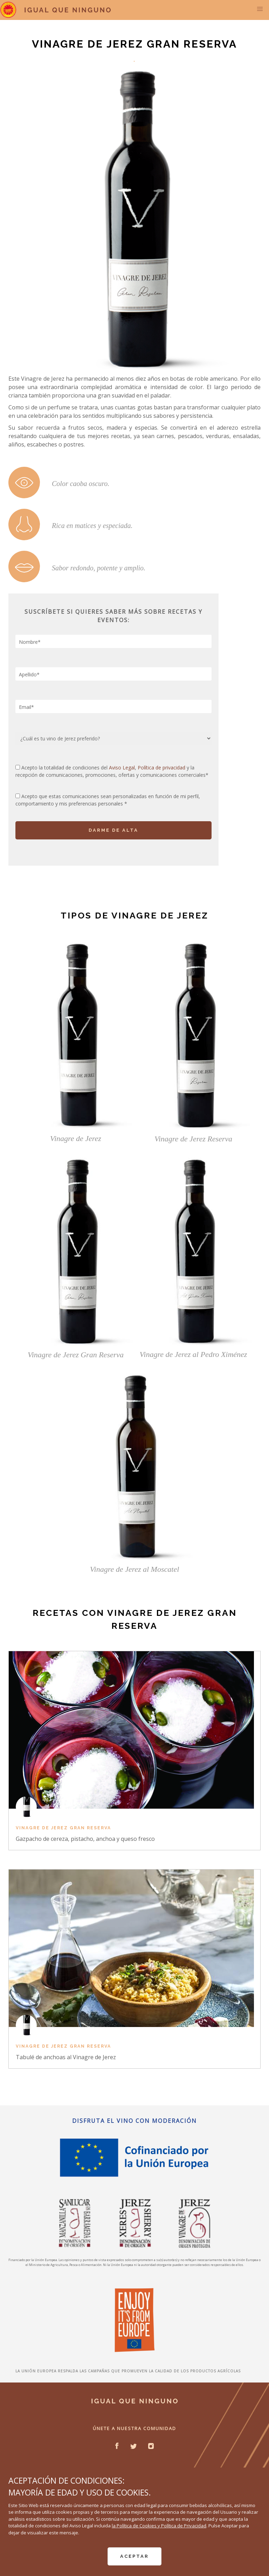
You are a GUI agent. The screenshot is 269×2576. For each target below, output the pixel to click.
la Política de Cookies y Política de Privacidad (159, 2525)
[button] (260, 9)
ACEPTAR (134, 2556)
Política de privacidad (162, 767)
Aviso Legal (122, 767)
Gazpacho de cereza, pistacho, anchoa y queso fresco (85, 1839)
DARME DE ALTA (113, 830)
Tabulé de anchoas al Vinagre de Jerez (66, 2057)
